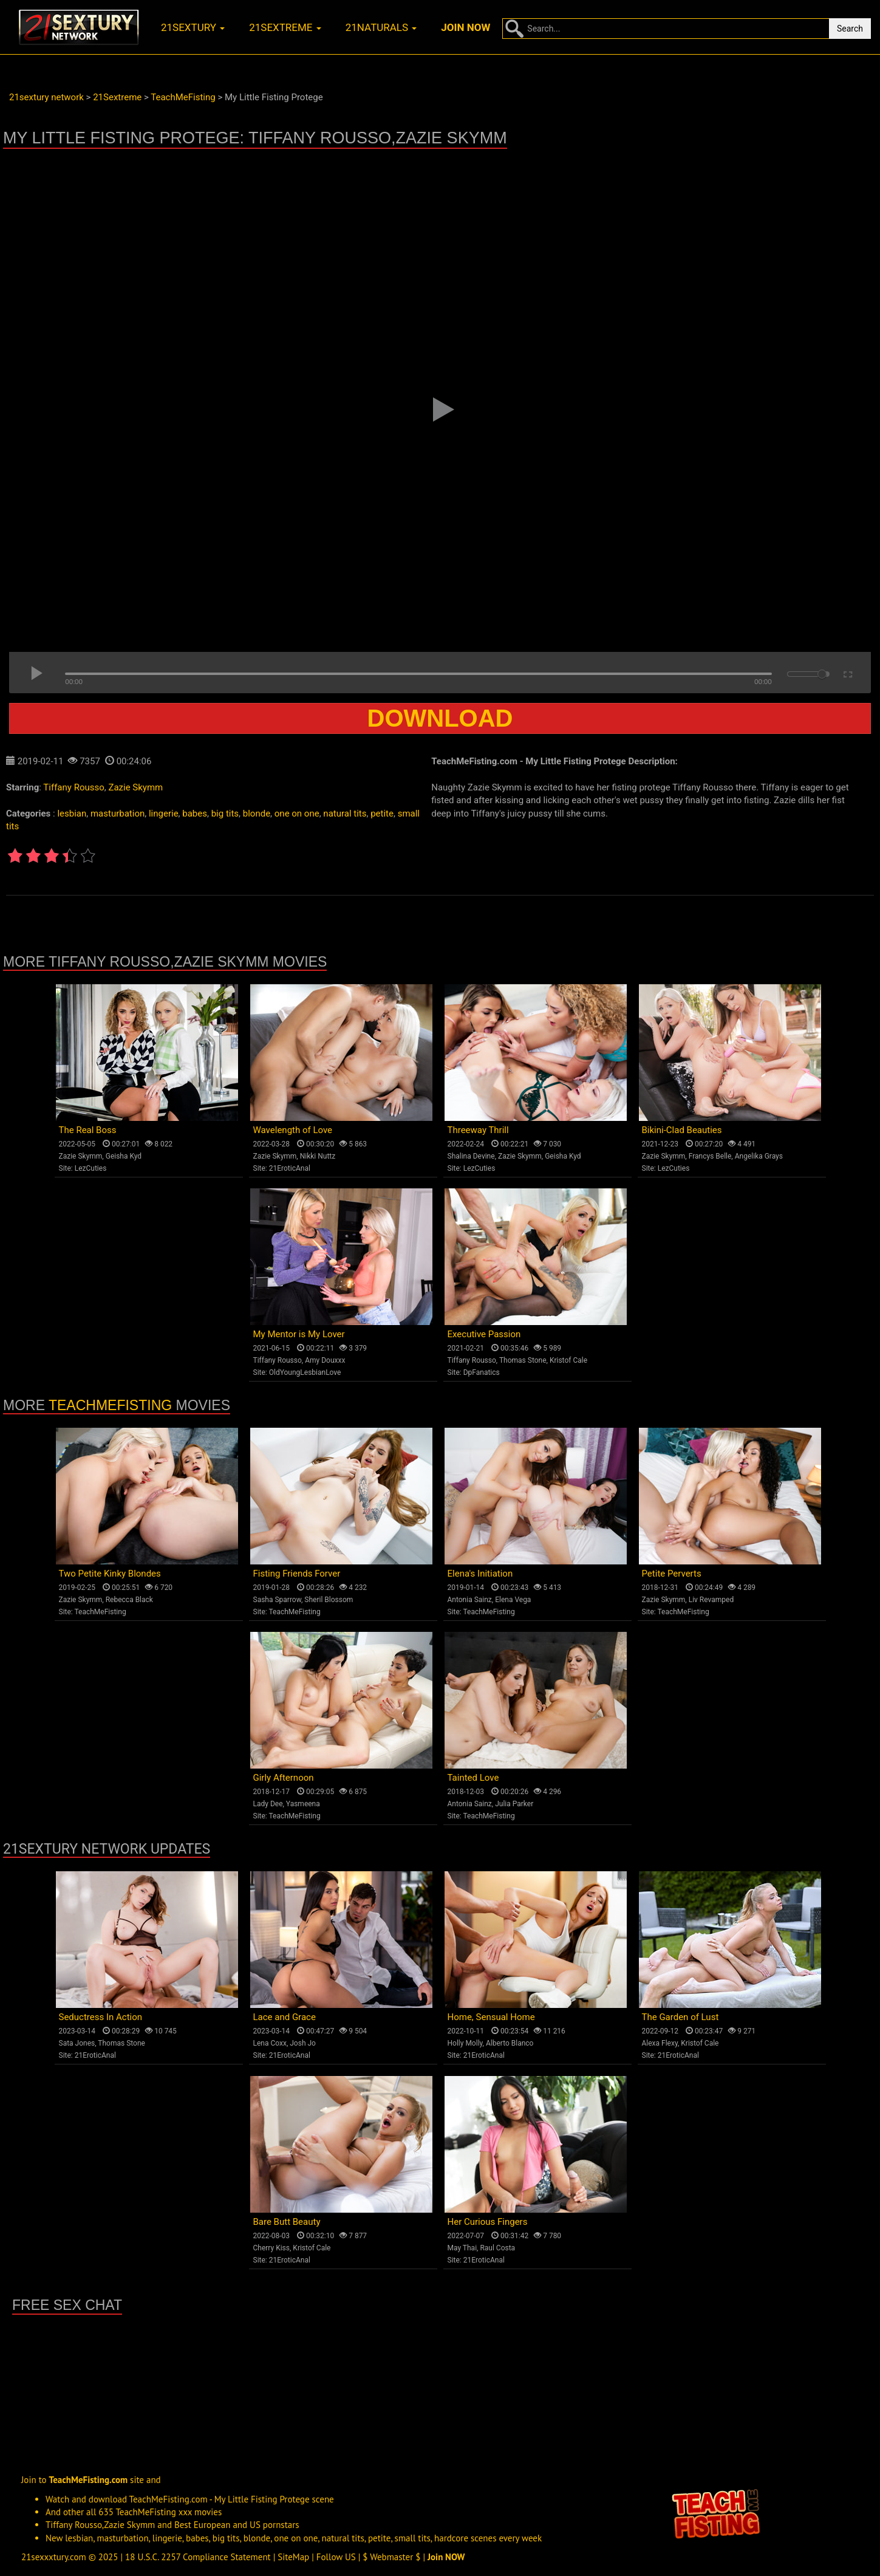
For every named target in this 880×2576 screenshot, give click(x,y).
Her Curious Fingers (488, 2221)
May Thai (462, 2248)
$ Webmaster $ (391, 2557)
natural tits (344, 813)
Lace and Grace (284, 2017)
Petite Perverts (671, 1573)
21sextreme (285, 27)
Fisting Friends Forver (297, 1573)
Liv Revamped (711, 1599)
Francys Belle (710, 1156)
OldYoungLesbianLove (305, 1372)
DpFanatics (481, 1372)
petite (382, 813)
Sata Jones (77, 2043)
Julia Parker (514, 1804)
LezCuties (91, 1168)
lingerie (164, 813)
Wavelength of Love (293, 1130)
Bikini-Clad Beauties (682, 1130)
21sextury (193, 27)
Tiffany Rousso (73, 787)
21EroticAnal (289, 1168)
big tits (225, 813)
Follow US (336, 2557)
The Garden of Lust (680, 2017)
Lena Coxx (270, 2043)
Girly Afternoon (283, 1777)
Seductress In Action (101, 2017)
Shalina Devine (471, 1156)
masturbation (117, 813)
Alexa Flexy (660, 2043)
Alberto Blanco (510, 2043)
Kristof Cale (568, 1360)
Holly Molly (465, 2043)
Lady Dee (268, 1804)
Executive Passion (484, 1334)
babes (194, 813)
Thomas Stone (523, 1360)
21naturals (381, 27)
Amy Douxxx (325, 1360)
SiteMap (293, 2557)
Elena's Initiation (480, 1573)
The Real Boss (88, 1130)
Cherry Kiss (271, 2248)
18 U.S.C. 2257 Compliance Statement (198, 2557)
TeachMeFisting (110, 1405)
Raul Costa (497, 2248)
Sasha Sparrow (277, 1599)
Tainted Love (473, 1777)
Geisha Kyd (124, 1156)
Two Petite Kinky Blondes (110, 1573)
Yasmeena (303, 1804)
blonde (256, 813)
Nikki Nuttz (318, 1156)
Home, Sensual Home (491, 2017)
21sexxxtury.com (53, 2557)
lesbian (71, 813)
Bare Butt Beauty (287, 2221)
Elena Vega (513, 1599)
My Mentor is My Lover (299, 1334)
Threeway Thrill (478, 1130)
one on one (297, 813)
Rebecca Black (129, 1599)
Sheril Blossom (328, 1599)
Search (850, 28)
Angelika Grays (759, 1156)
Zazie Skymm (135, 787)
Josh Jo (303, 2043)
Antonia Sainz (470, 1599)
